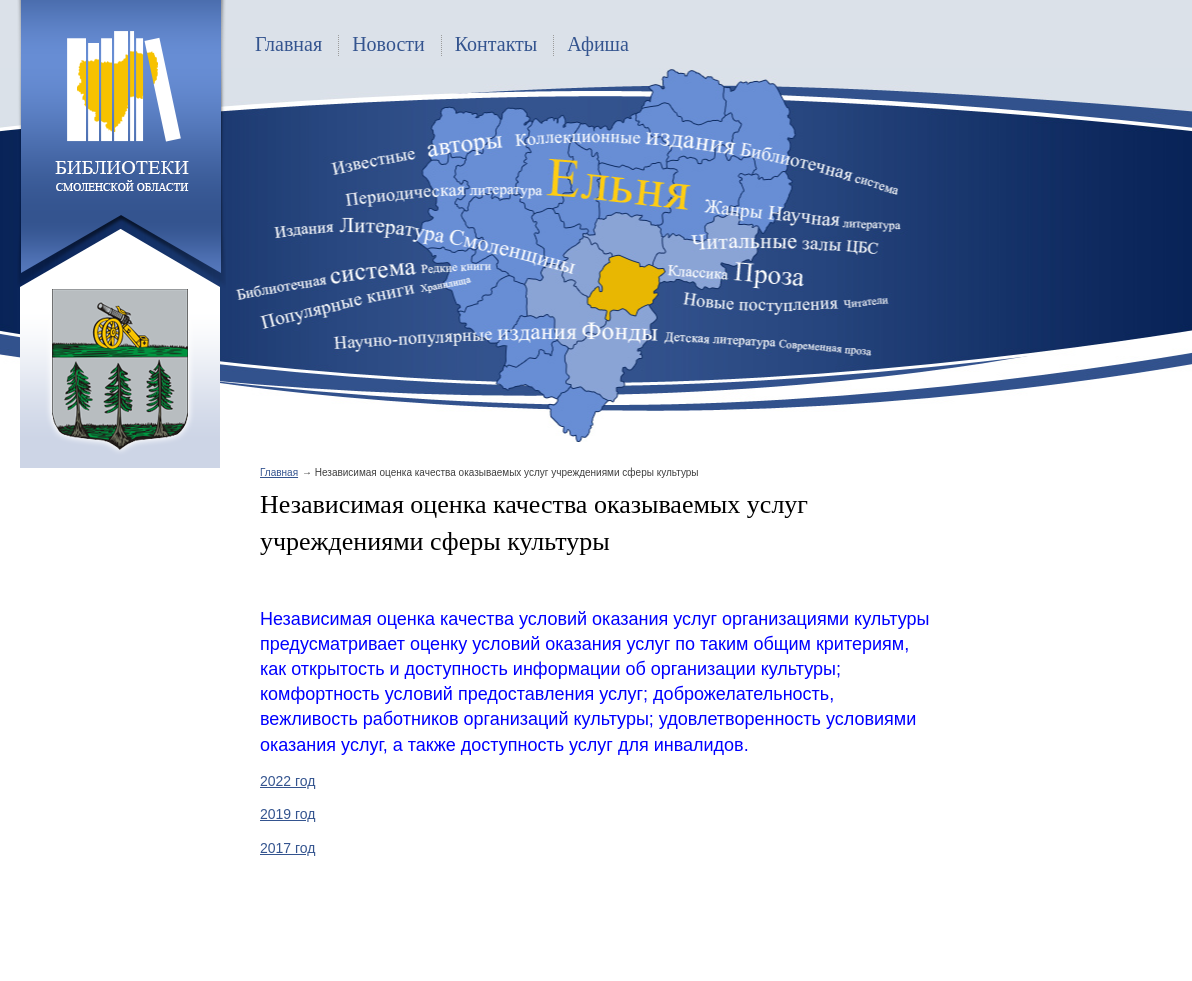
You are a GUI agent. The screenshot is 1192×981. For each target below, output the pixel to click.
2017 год (287, 848)
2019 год (287, 814)
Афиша (598, 44)
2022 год (287, 781)
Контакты (496, 44)
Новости (388, 44)
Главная (288, 44)
